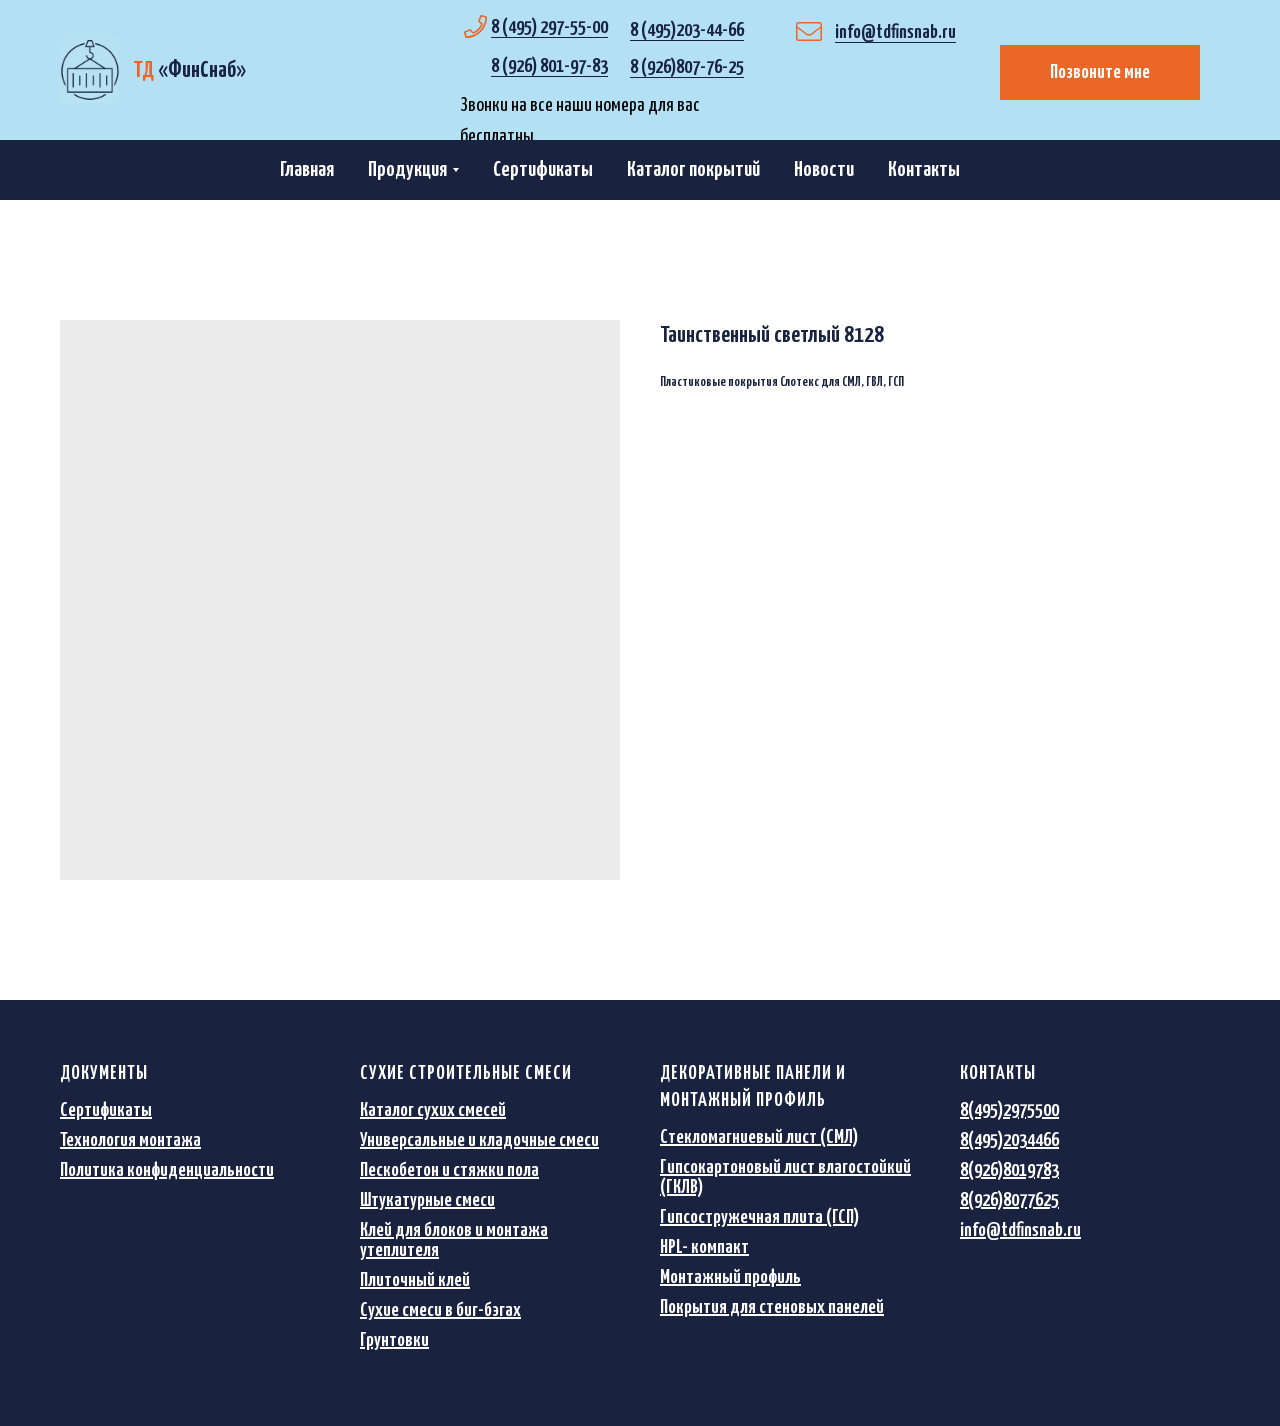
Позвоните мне (1100, 72)
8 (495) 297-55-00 (549, 27)
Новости (824, 170)
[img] (89, 70)
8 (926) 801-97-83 (549, 66)
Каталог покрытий (693, 170)
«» (189, 70)
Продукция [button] (407, 170)
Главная (307, 170)
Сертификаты (543, 170)
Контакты (924, 170)
